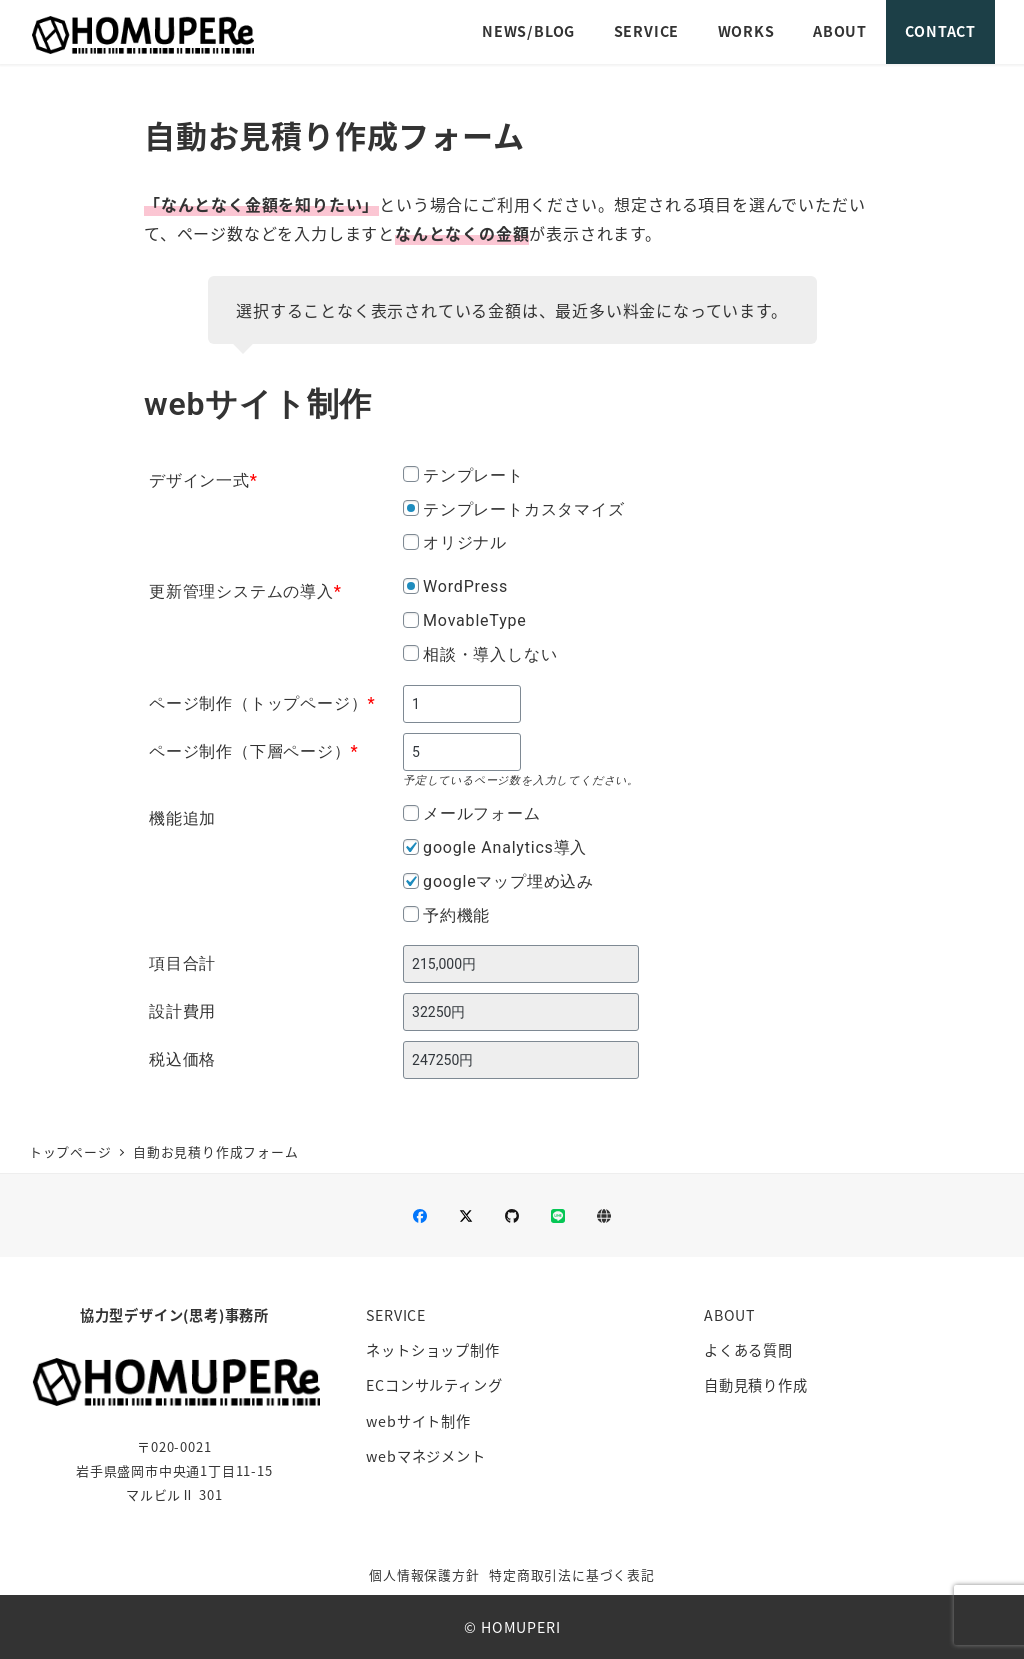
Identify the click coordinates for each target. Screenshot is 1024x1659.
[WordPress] (411, 586)
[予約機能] (411, 914)
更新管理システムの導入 (245, 591)
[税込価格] (521, 1060)
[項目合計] (521, 964)
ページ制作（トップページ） (262, 703)
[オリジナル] (411, 542)
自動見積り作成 (756, 1385)
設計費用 (182, 1011)
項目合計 (182, 963)
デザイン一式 (203, 480)
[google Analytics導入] (411, 847)
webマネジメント (425, 1456)
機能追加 (182, 818)
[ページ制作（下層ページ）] (462, 752)
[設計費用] (521, 1012)
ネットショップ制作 (432, 1350)
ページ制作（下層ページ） (254, 751)
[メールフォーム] (411, 813)
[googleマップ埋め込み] (411, 881)
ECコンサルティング (434, 1385)
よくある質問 (748, 1350)
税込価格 (182, 1059)
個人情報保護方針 (424, 1574)
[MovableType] (411, 620)
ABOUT (730, 1315)
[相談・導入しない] (411, 653)
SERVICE (396, 1315)
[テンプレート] (411, 474)
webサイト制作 (418, 1421)
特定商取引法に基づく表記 (572, 1574)
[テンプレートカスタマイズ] (411, 508)
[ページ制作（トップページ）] (462, 704)
